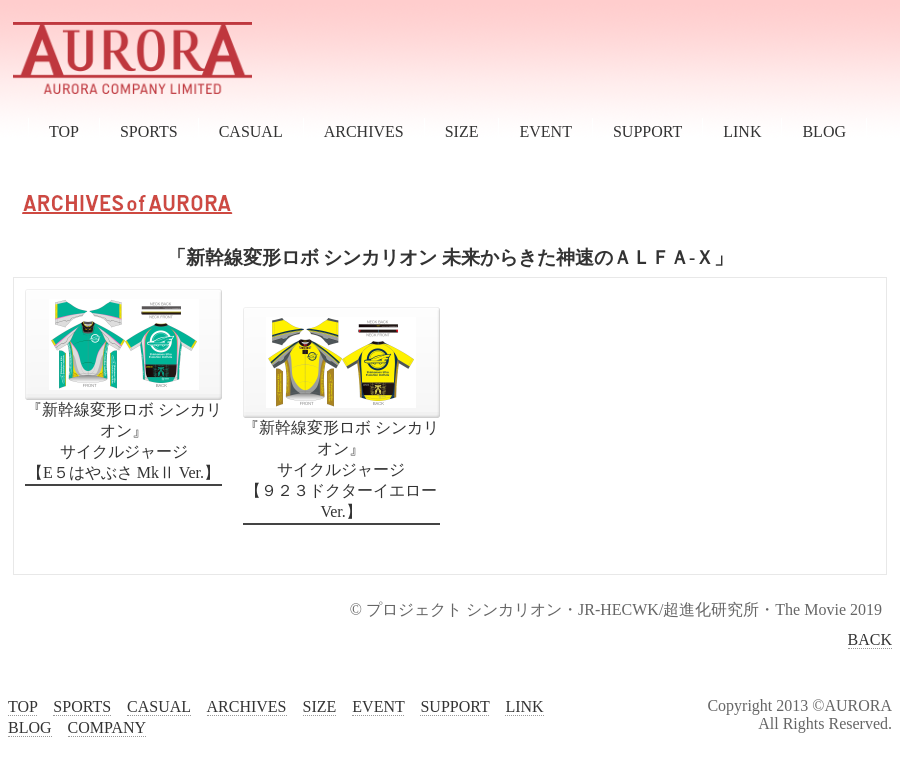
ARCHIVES (364, 131)
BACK (870, 639)
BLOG (824, 131)
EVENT (545, 131)
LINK (742, 131)
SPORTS (149, 131)
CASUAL (251, 131)
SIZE (462, 131)
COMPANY (107, 727)
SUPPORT (647, 131)
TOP (64, 131)
